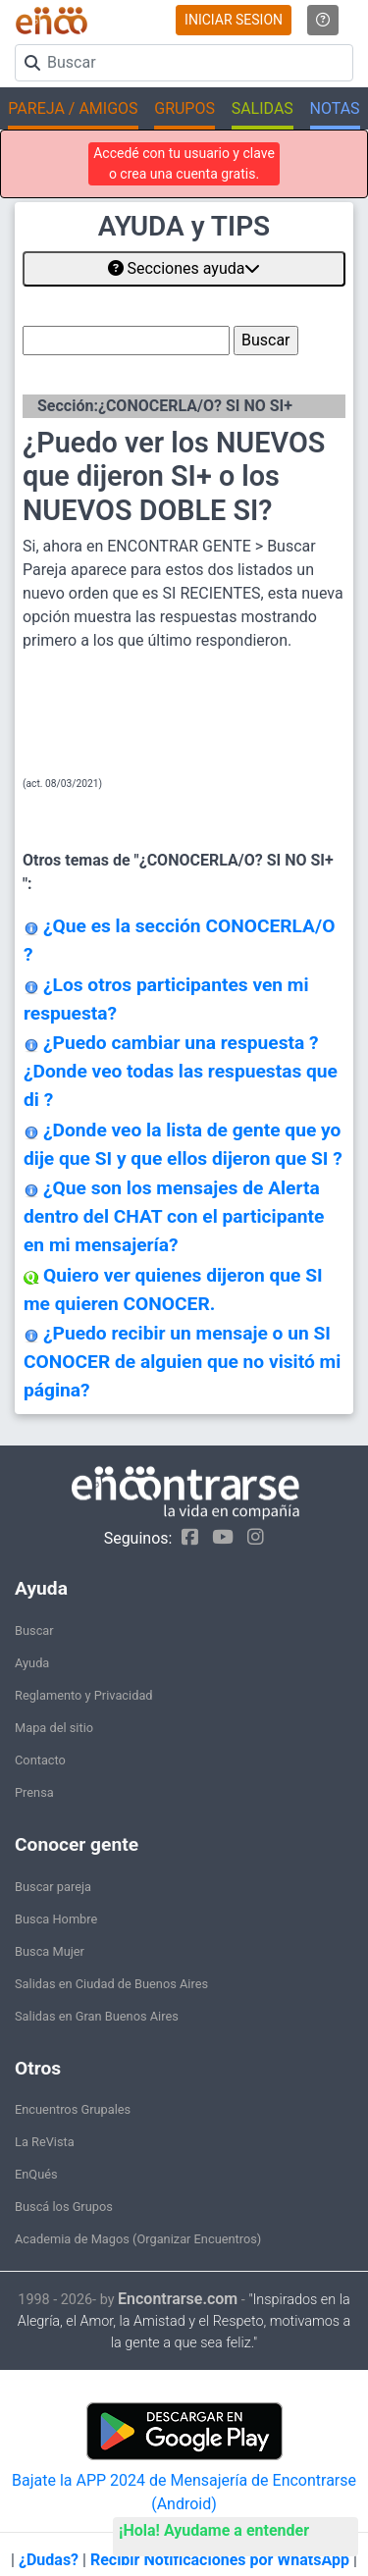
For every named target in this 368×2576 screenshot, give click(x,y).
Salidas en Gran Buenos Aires (97, 2016)
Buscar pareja (53, 1886)
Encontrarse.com (177, 2298)
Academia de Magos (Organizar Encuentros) (138, 2239)
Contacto (40, 1760)
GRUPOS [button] (184, 108)
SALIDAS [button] (262, 108)
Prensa (34, 1792)
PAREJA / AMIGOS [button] (72, 108)
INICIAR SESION (233, 19)
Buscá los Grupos (64, 2206)
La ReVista (45, 2141)
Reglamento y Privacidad (84, 1695)
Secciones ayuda (184, 268)
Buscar (34, 1630)
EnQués (36, 2174)
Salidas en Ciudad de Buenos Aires (111, 1983)
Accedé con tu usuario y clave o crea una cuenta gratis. (184, 163)
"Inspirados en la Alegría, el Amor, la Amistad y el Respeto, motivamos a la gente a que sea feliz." (184, 2321)
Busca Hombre (56, 1919)
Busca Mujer (49, 1951)
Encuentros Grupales (73, 2109)
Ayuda (32, 1663)
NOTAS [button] (335, 108)
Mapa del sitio (54, 1727)
